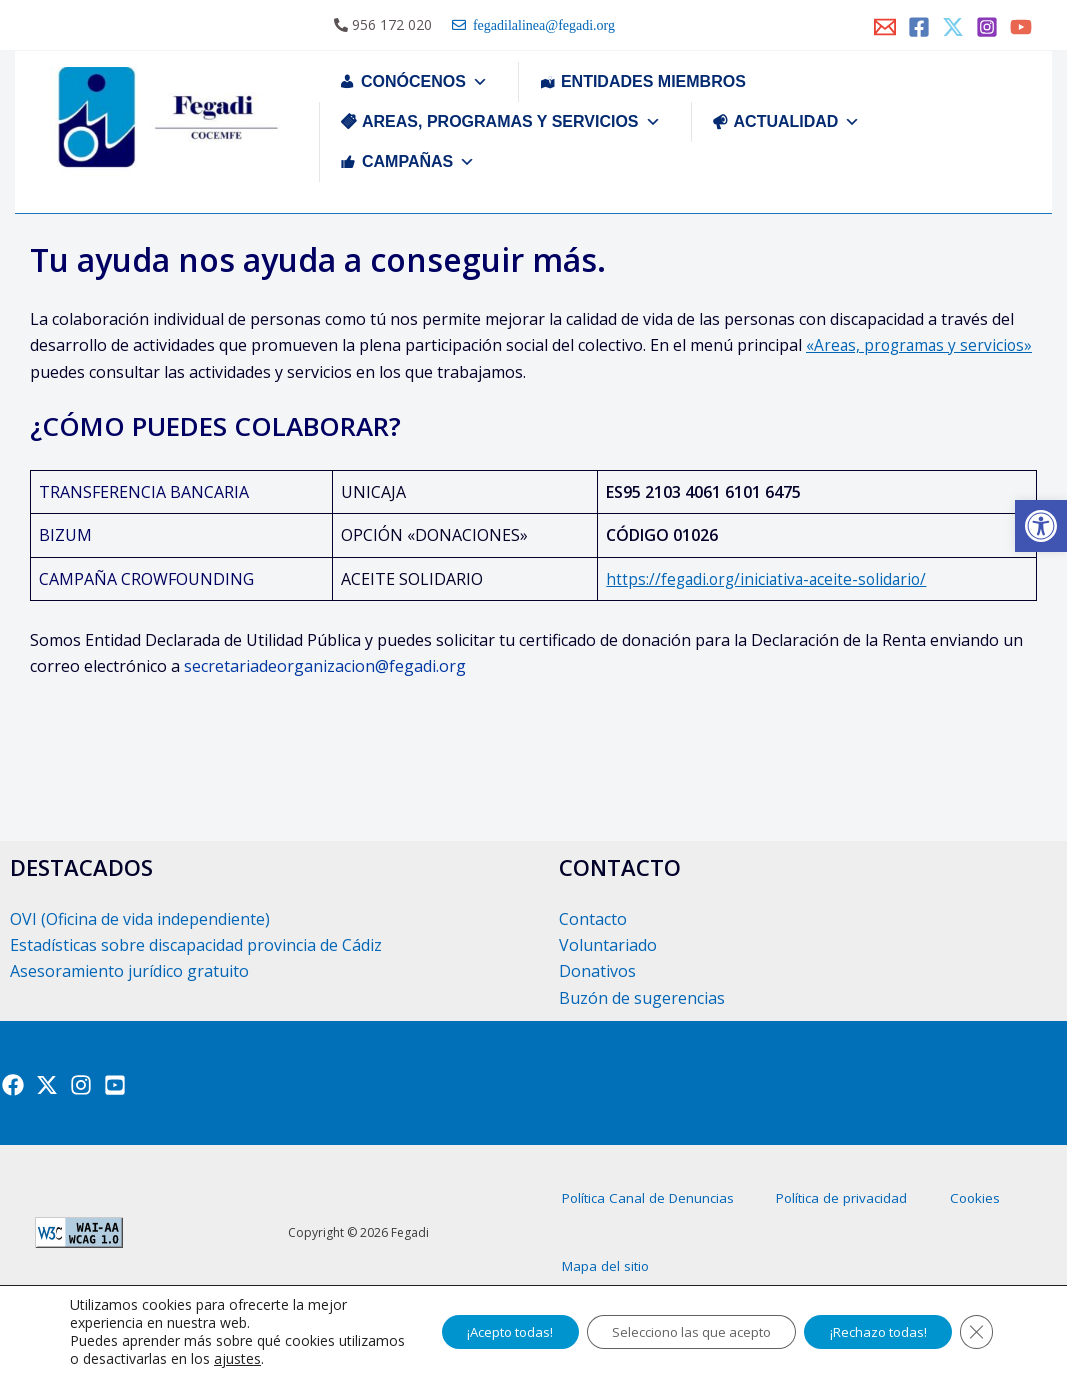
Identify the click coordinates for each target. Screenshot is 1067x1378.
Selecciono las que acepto (663, 1331)
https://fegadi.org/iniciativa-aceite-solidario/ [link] (764, 579)
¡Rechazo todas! (867, 1331)
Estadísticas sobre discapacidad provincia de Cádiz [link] (196, 945)
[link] (1041, 526)
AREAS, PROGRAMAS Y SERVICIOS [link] (511, 121)
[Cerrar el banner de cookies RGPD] (975, 1332)
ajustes (307, 1359)
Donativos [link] (597, 971)
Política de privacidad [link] (893, 1212)
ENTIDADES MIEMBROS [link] (653, 81)
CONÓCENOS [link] (424, 81)
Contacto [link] (593, 919)
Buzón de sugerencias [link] (642, 998)
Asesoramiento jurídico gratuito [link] (129, 971)
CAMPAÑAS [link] (418, 161)
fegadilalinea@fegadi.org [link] (540, 25)
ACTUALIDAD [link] (797, 121)
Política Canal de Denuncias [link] (665, 1212)
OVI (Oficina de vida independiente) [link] (140, 919)
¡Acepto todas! (464, 1331)
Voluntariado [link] (608, 945)
